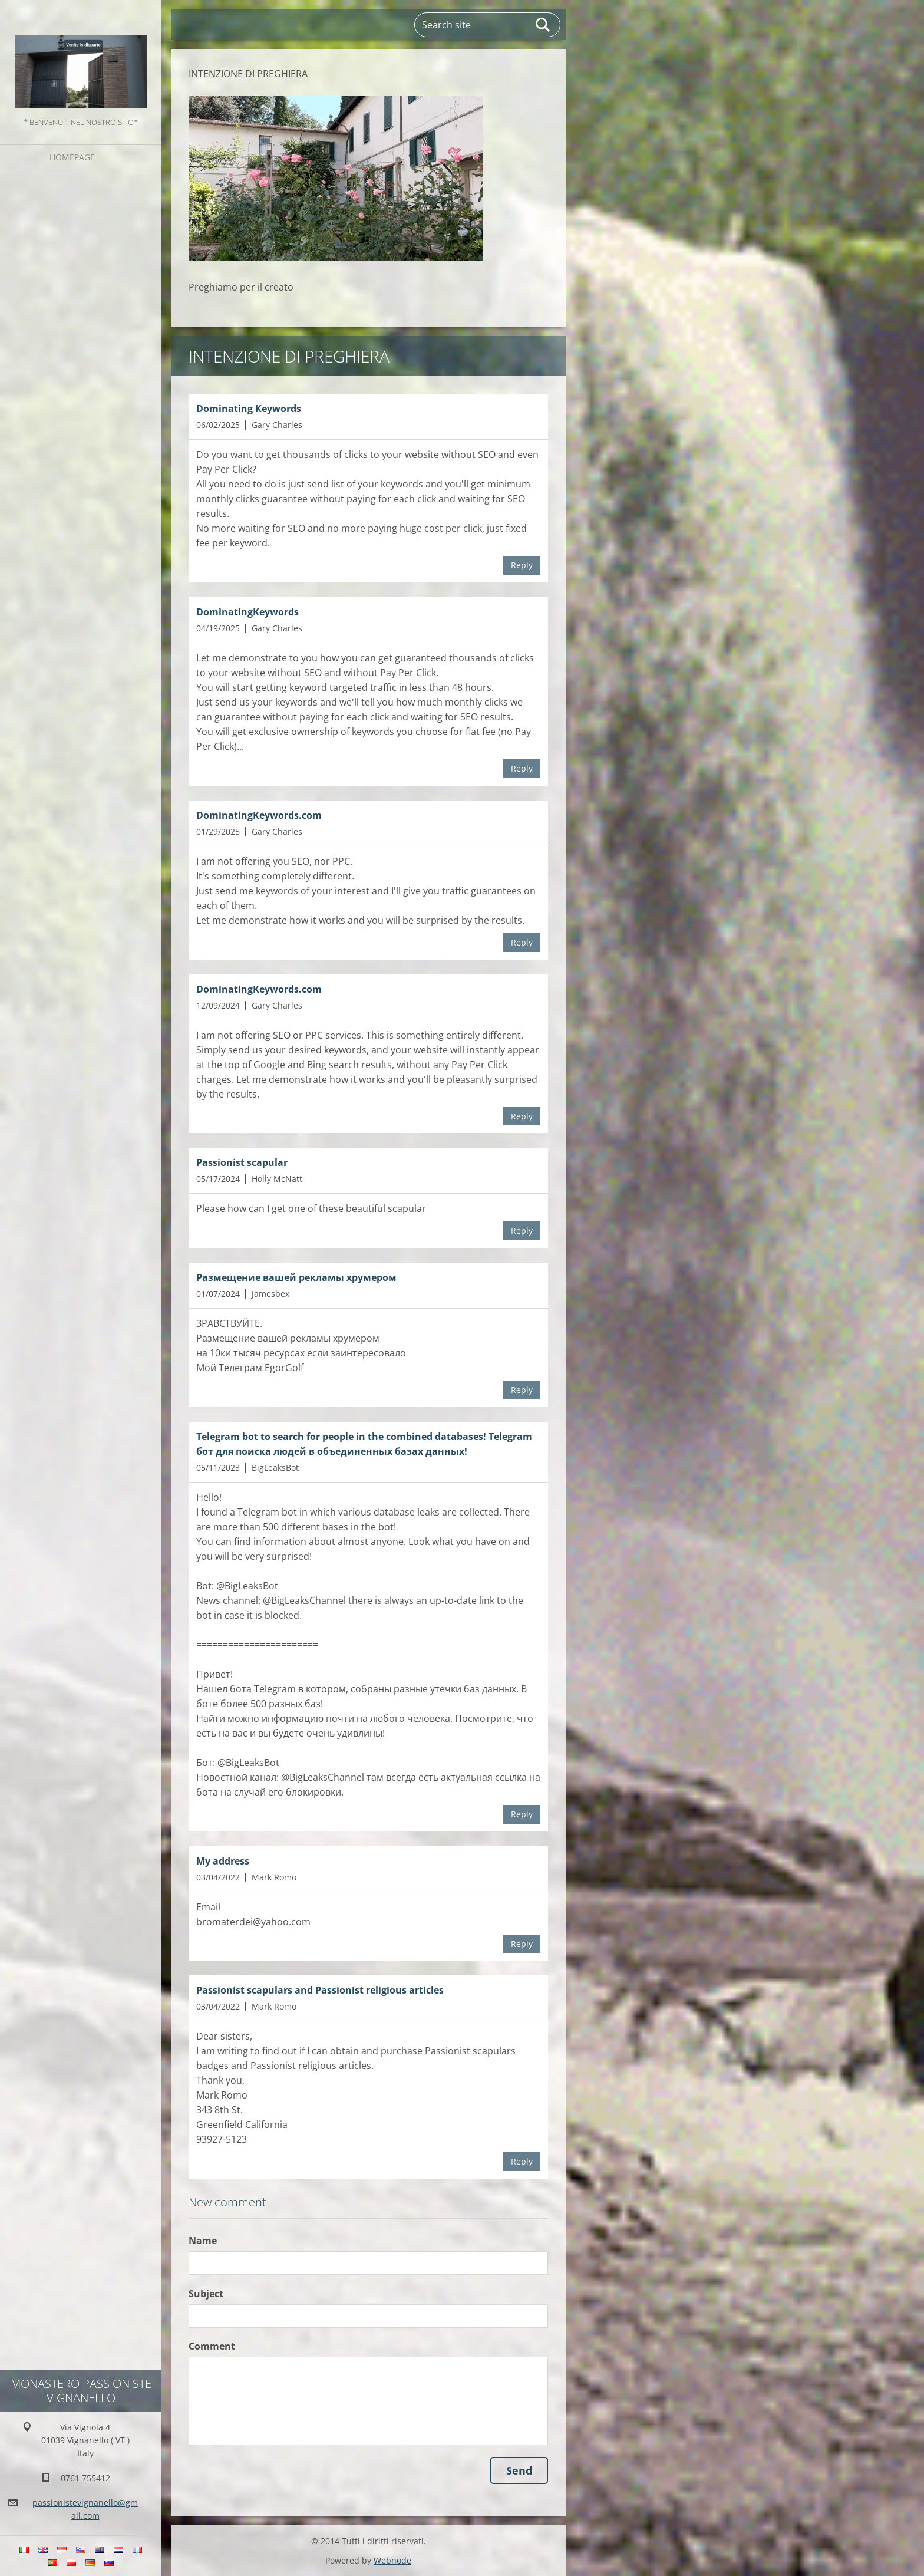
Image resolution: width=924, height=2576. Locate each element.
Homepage (72, 157)
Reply (522, 565)
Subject (206, 2293)
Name (203, 2240)
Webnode (392, 2560)
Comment (212, 2346)
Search (543, 25)
